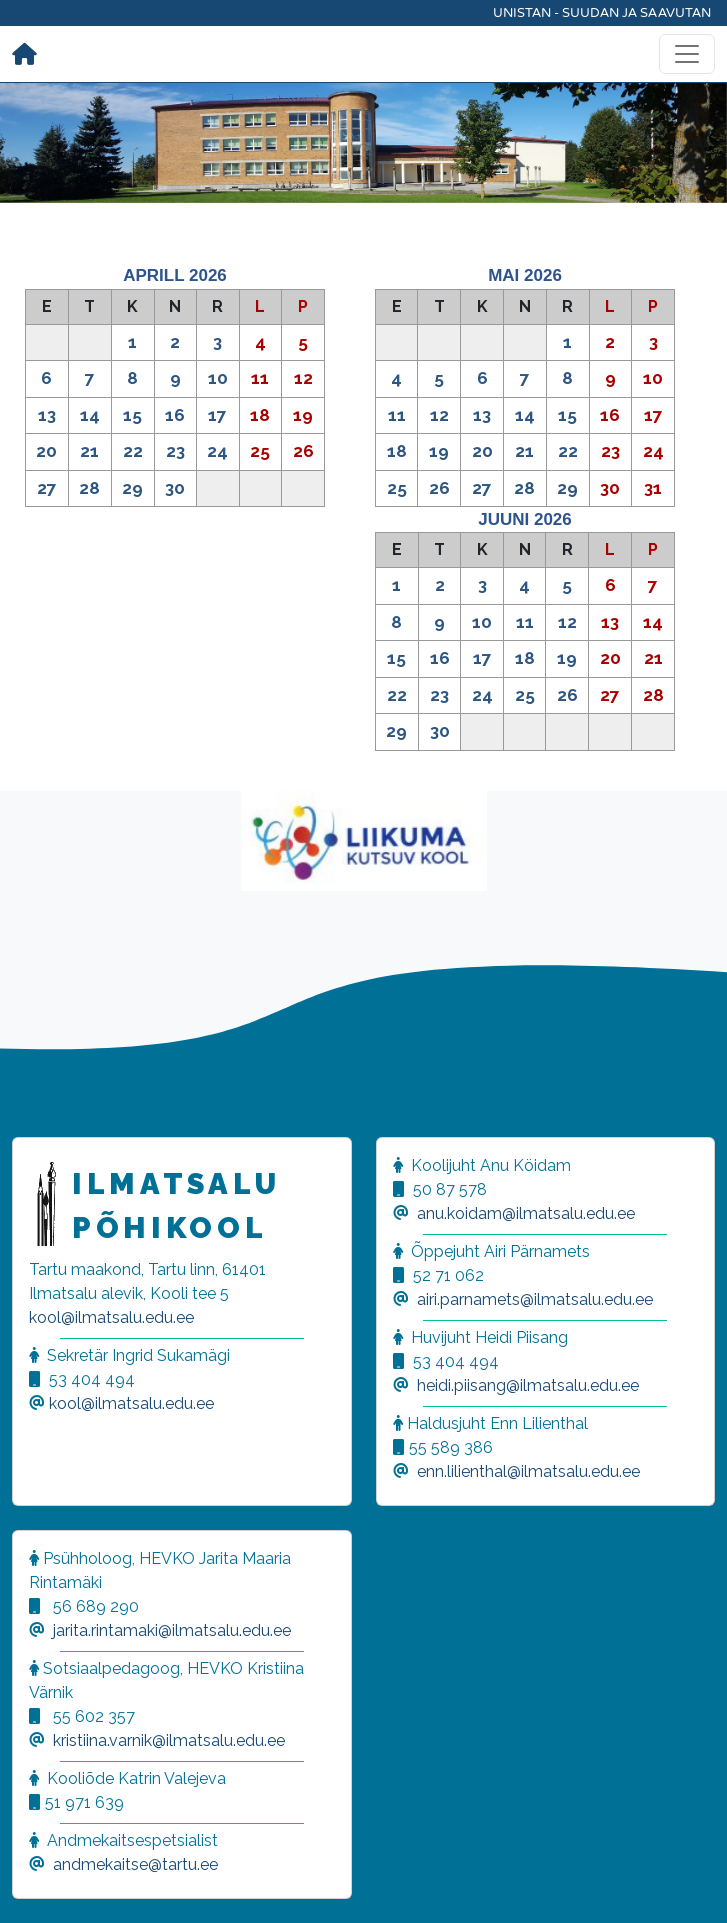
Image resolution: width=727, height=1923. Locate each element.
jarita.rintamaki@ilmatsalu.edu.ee (172, 1630)
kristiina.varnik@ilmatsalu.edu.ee (169, 1740)
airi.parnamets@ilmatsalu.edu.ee (535, 1299)
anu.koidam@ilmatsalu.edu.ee (526, 1213)
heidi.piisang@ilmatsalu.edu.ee (528, 1385)
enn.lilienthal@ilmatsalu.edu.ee (528, 1471)
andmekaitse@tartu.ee (135, 1864)
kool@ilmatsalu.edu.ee (111, 1317)
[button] (40, 1883)
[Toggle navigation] (687, 54)
